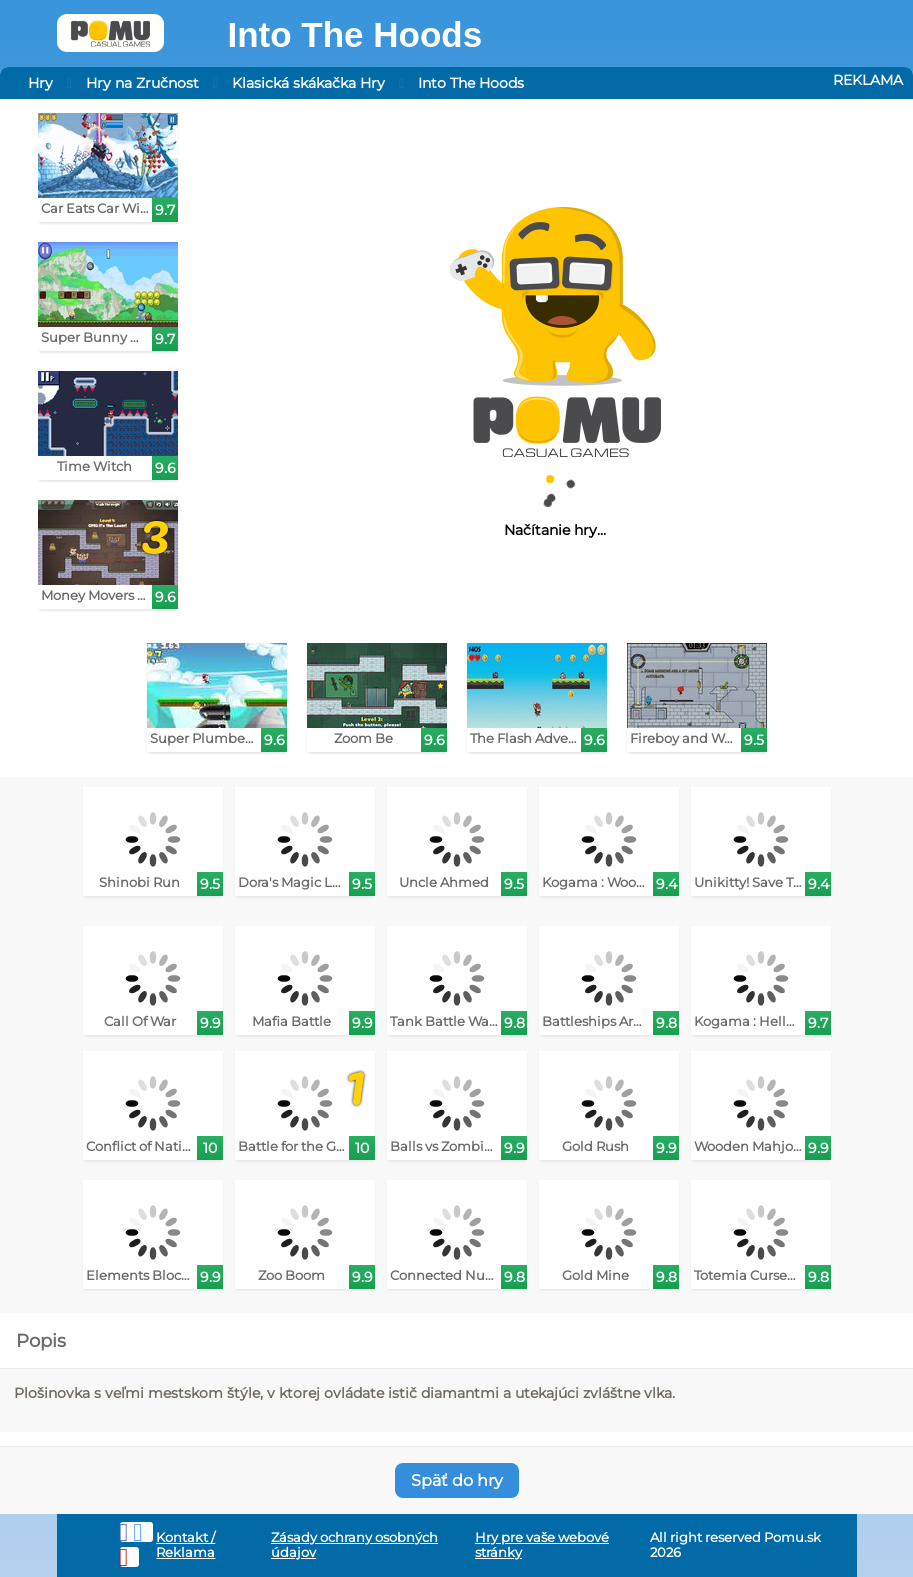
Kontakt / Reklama (185, 1545)
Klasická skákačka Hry (308, 83)
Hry (40, 83)
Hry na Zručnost (142, 83)
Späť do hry (457, 1480)
